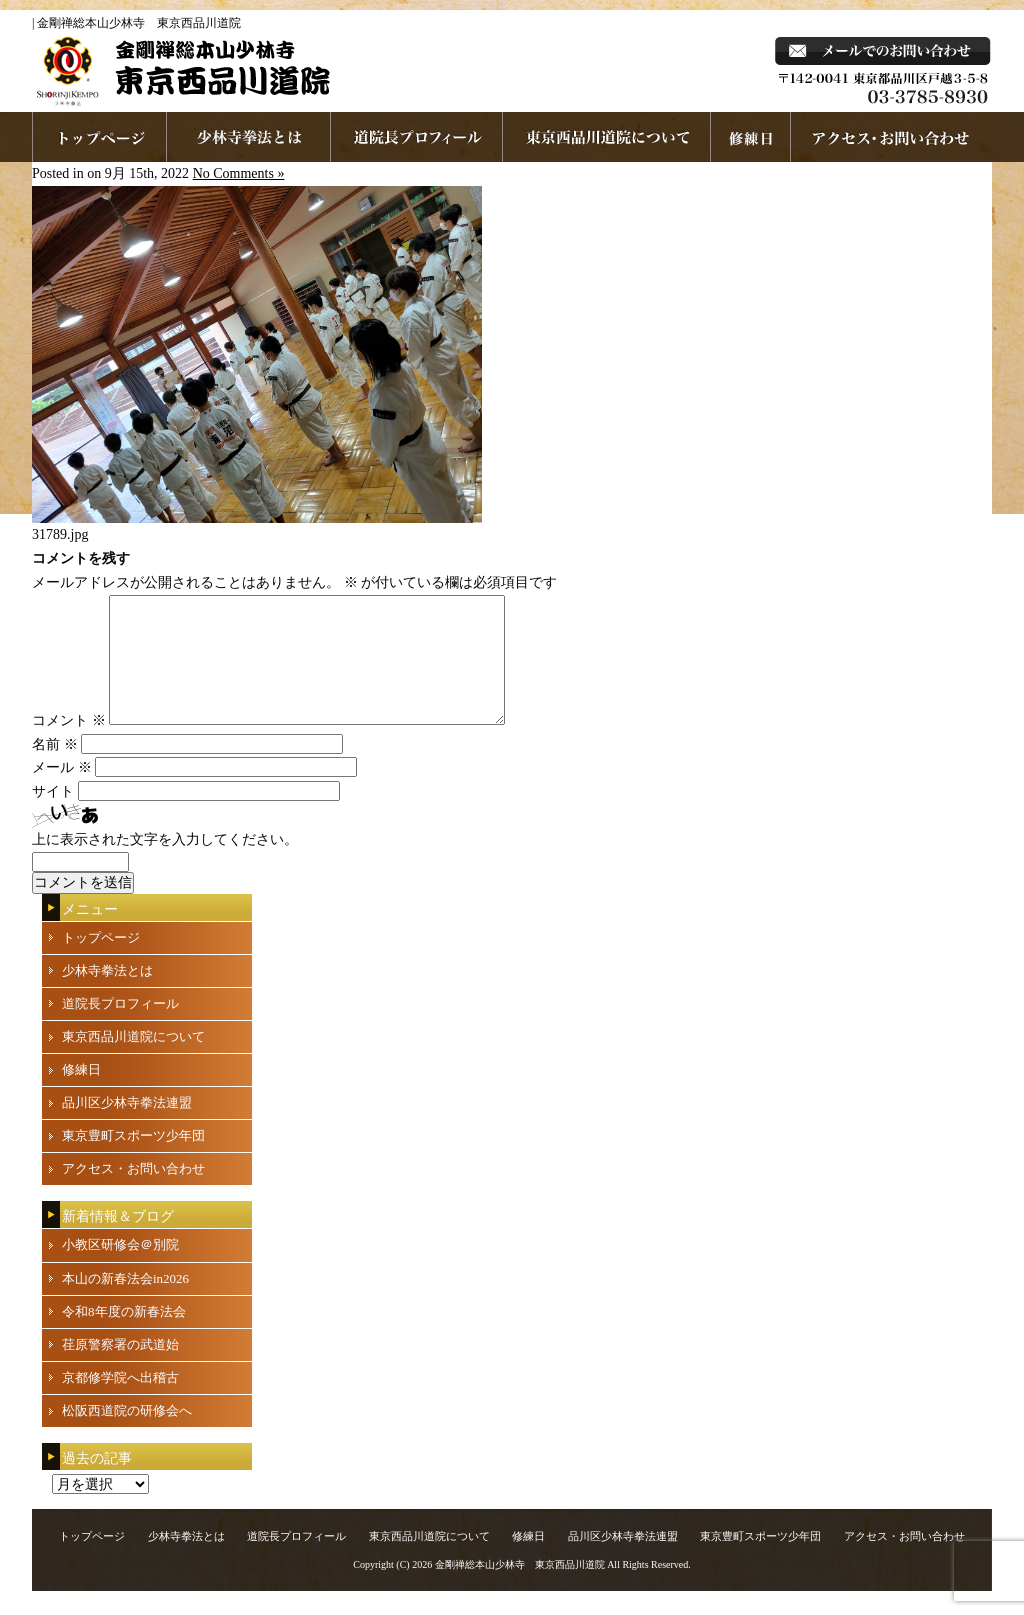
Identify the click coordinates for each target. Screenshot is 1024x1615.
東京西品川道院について (607, 137)
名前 (55, 768)
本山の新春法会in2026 (125, 1302)
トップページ (101, 961)
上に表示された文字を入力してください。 (165, 863)
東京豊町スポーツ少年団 (133, 1159)
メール (62, 791)
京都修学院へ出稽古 (120, 1401)
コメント (69, 744)
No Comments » (239, 173)
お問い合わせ (891, 137)
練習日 (751, 137)
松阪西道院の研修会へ (127, 1434)
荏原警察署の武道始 (120, 1368)
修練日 (81, 1093)
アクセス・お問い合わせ (133, 1192)
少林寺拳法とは (249, 137)
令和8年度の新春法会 (124, 1335)
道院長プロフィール (417, 137)
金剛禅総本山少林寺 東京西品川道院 (520, 1588)
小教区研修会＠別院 (120, 1268)
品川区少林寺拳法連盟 (127, 1126)
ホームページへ (99, 137)
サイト (53, 815)
